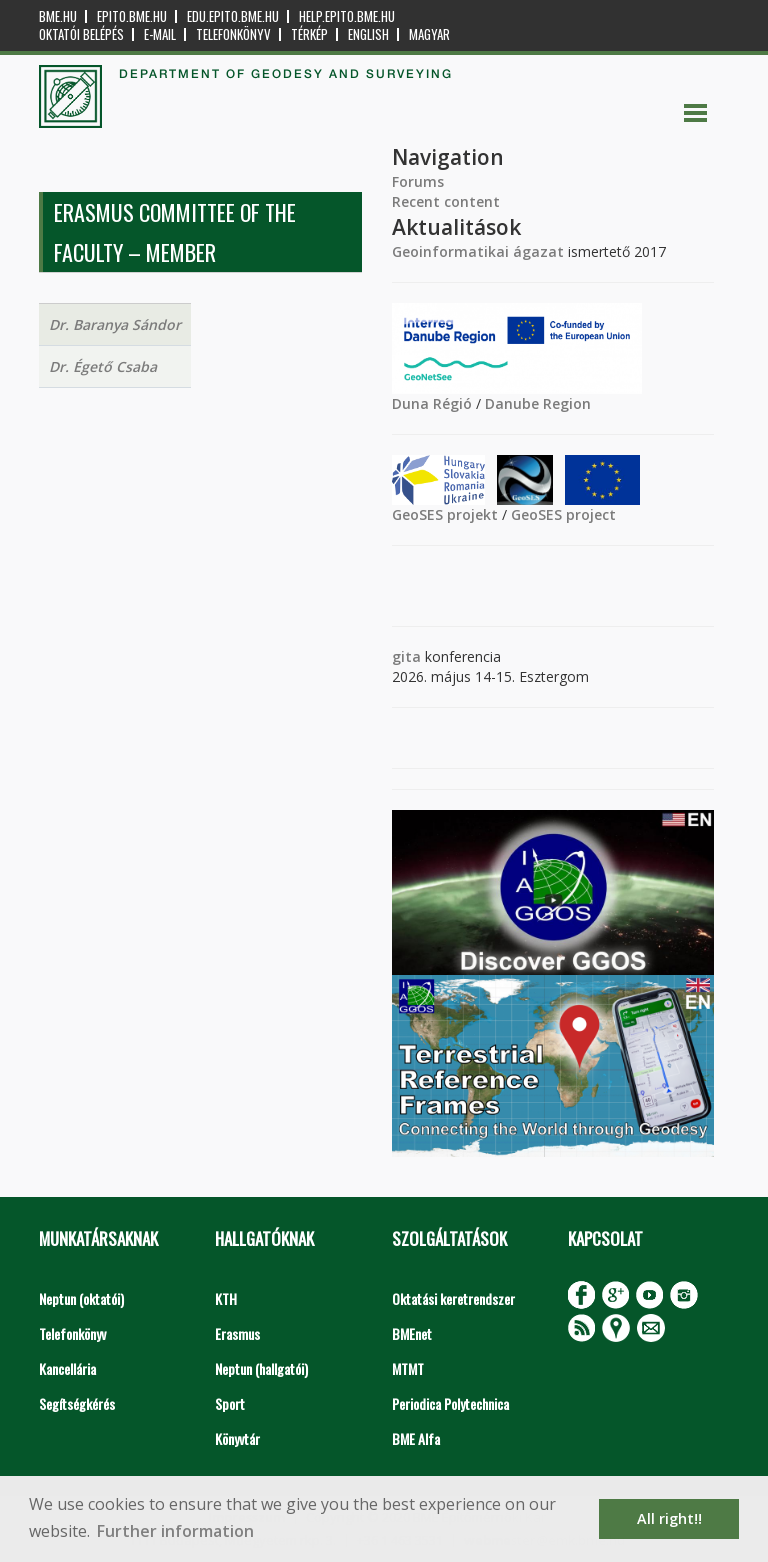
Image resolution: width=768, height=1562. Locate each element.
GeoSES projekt (445, 514)
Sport (230, 1403)
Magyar (429, 34)
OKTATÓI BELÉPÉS (81, 34)
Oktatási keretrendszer (453, 1298)
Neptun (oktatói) (81, 1298)
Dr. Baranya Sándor (115, 324)
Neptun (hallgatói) (261, 1368)
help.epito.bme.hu (347, 16)
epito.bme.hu (132, 16)
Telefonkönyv (233, 34)
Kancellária (67, 1368)
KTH (226, 1298)
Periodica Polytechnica (450, 1403)
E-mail (160, 34)
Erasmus (237, 1333)
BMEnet (412, 1333)
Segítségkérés (77, 1403)
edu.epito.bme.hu (233, 16)
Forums (418, 181)
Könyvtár (237, 1438)
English (368, 34)
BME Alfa (416, 1438)
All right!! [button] (669, 1518)
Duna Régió (432, 403)
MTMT (408, 1368)
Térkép (309, 34)
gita (406, 656)
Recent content (446, 201)
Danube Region (538, 403)
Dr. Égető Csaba (103, 366)
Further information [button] (175, 1531)
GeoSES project (563, 514)
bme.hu (58, 16)
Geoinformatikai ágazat (478, 251)
